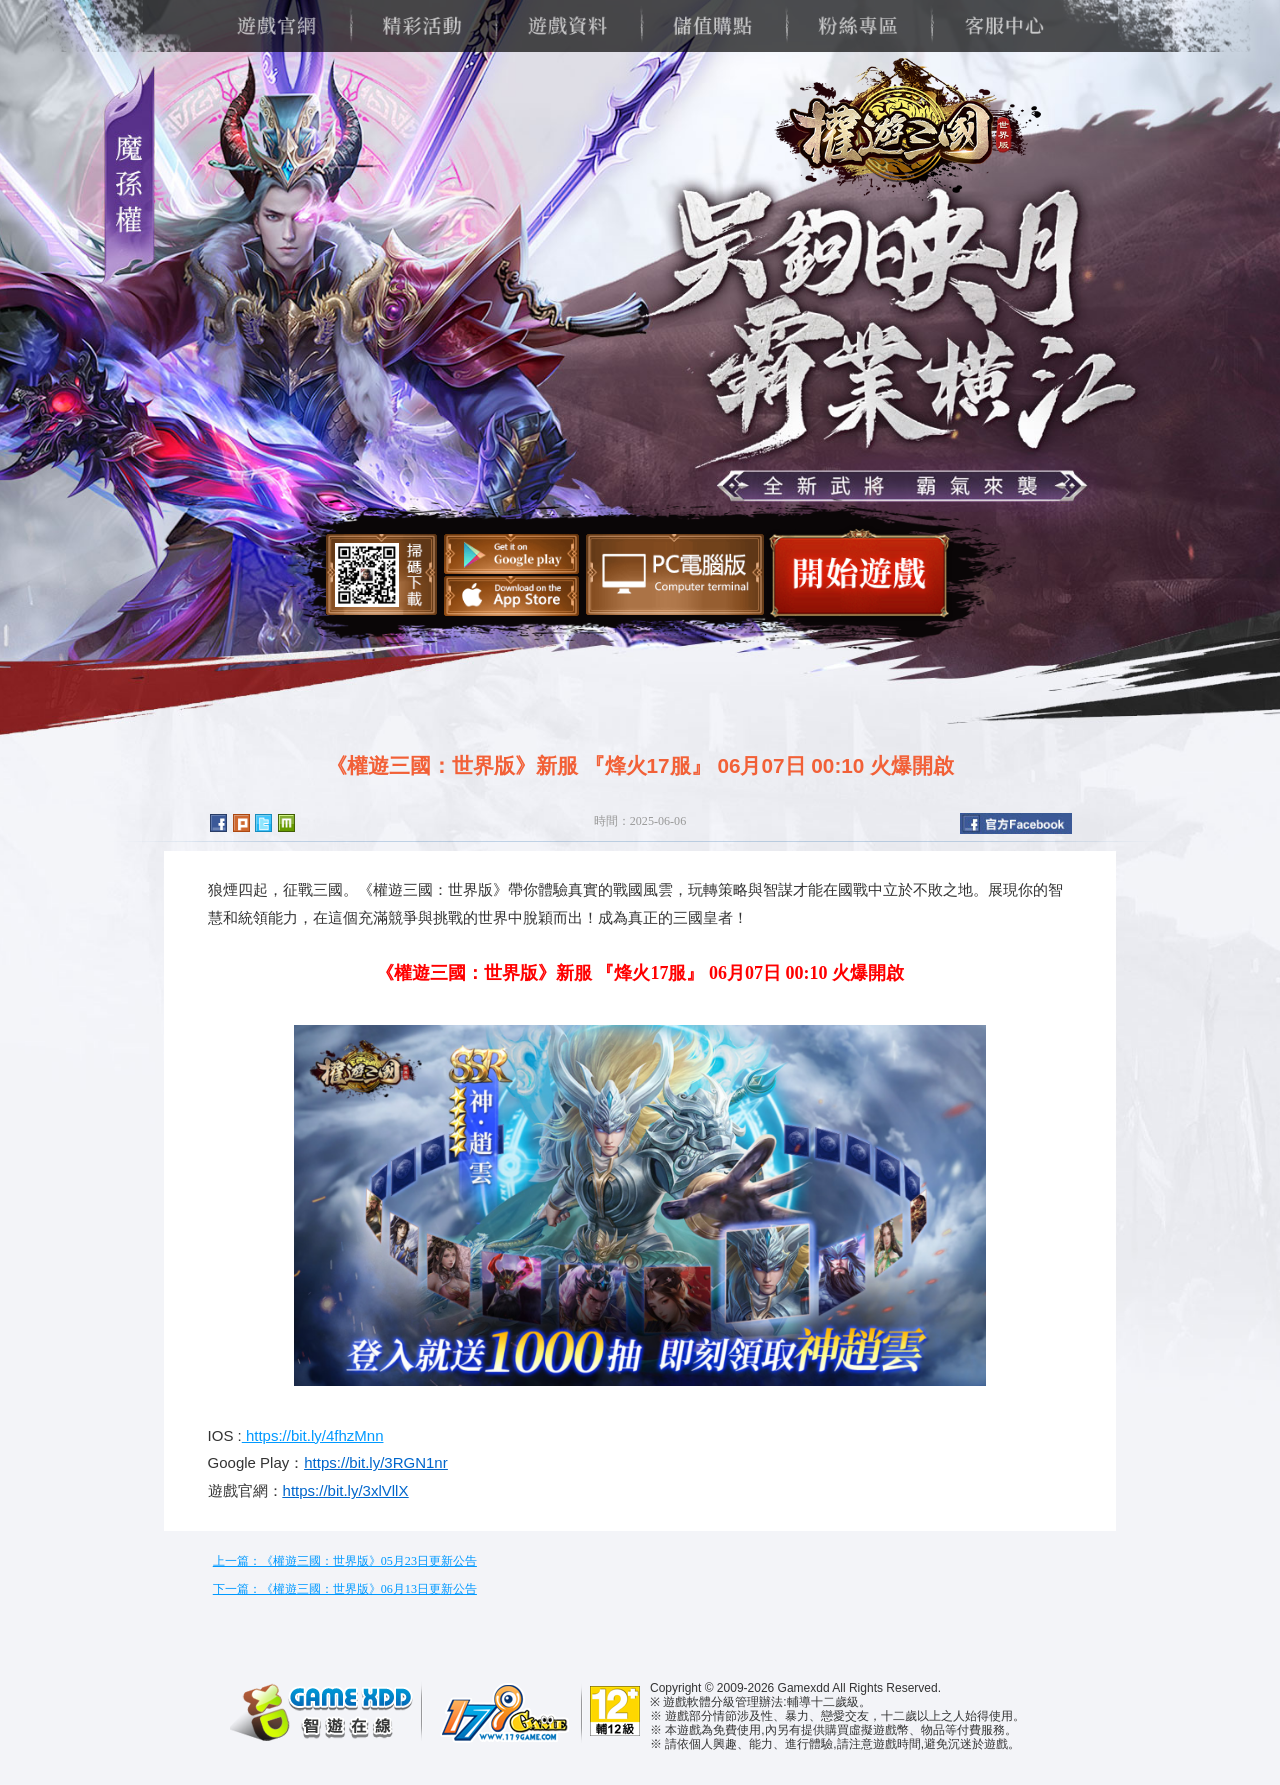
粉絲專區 (857, 26)
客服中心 (1003, 26)
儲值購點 (712, 26)
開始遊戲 (859, 573)
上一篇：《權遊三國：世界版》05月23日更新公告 (345, 1561)
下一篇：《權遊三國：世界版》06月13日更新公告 (345, 1589)
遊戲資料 (567, 26)
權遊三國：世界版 (901, 130)
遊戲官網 (276, 26)
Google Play (511, 554)
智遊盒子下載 (675, 574)
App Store (511, 596)
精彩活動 (421, 26)
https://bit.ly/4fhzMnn (313, 1435)
